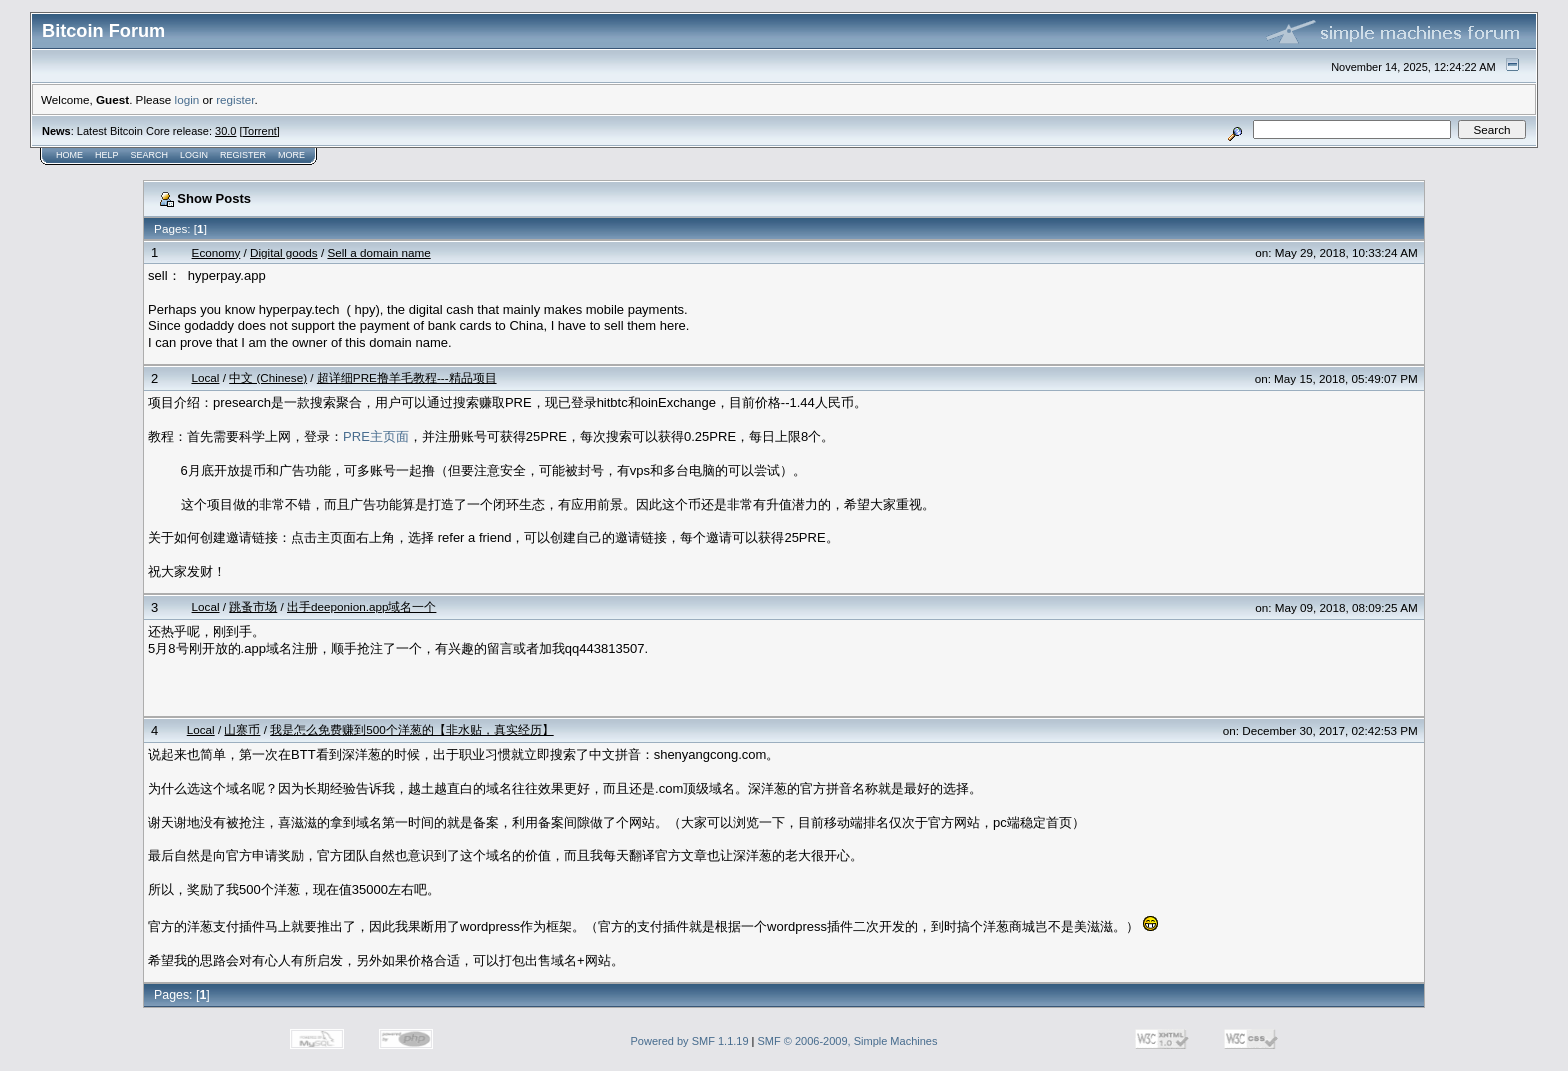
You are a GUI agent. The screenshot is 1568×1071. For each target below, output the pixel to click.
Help (107, 155)
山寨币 (242, 729)
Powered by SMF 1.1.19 (690, 1041)
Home (69, 155)
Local (205, 377)
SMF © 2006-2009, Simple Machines (848, 1041)
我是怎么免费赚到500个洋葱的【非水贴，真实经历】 (412, 729)
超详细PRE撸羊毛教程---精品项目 (407, 377)
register (235, 99)
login (187, 99)
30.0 (225, 131)
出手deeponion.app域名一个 (361, 606)
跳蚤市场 (253, 606)
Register (243, 155)
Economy (216, 252)
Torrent (260, 131)
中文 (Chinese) (268, 377)
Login (194, 155)
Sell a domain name (378, 252)
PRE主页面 (376, 436)
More (291, 155)
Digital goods (284, 252)
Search (150, 155)
